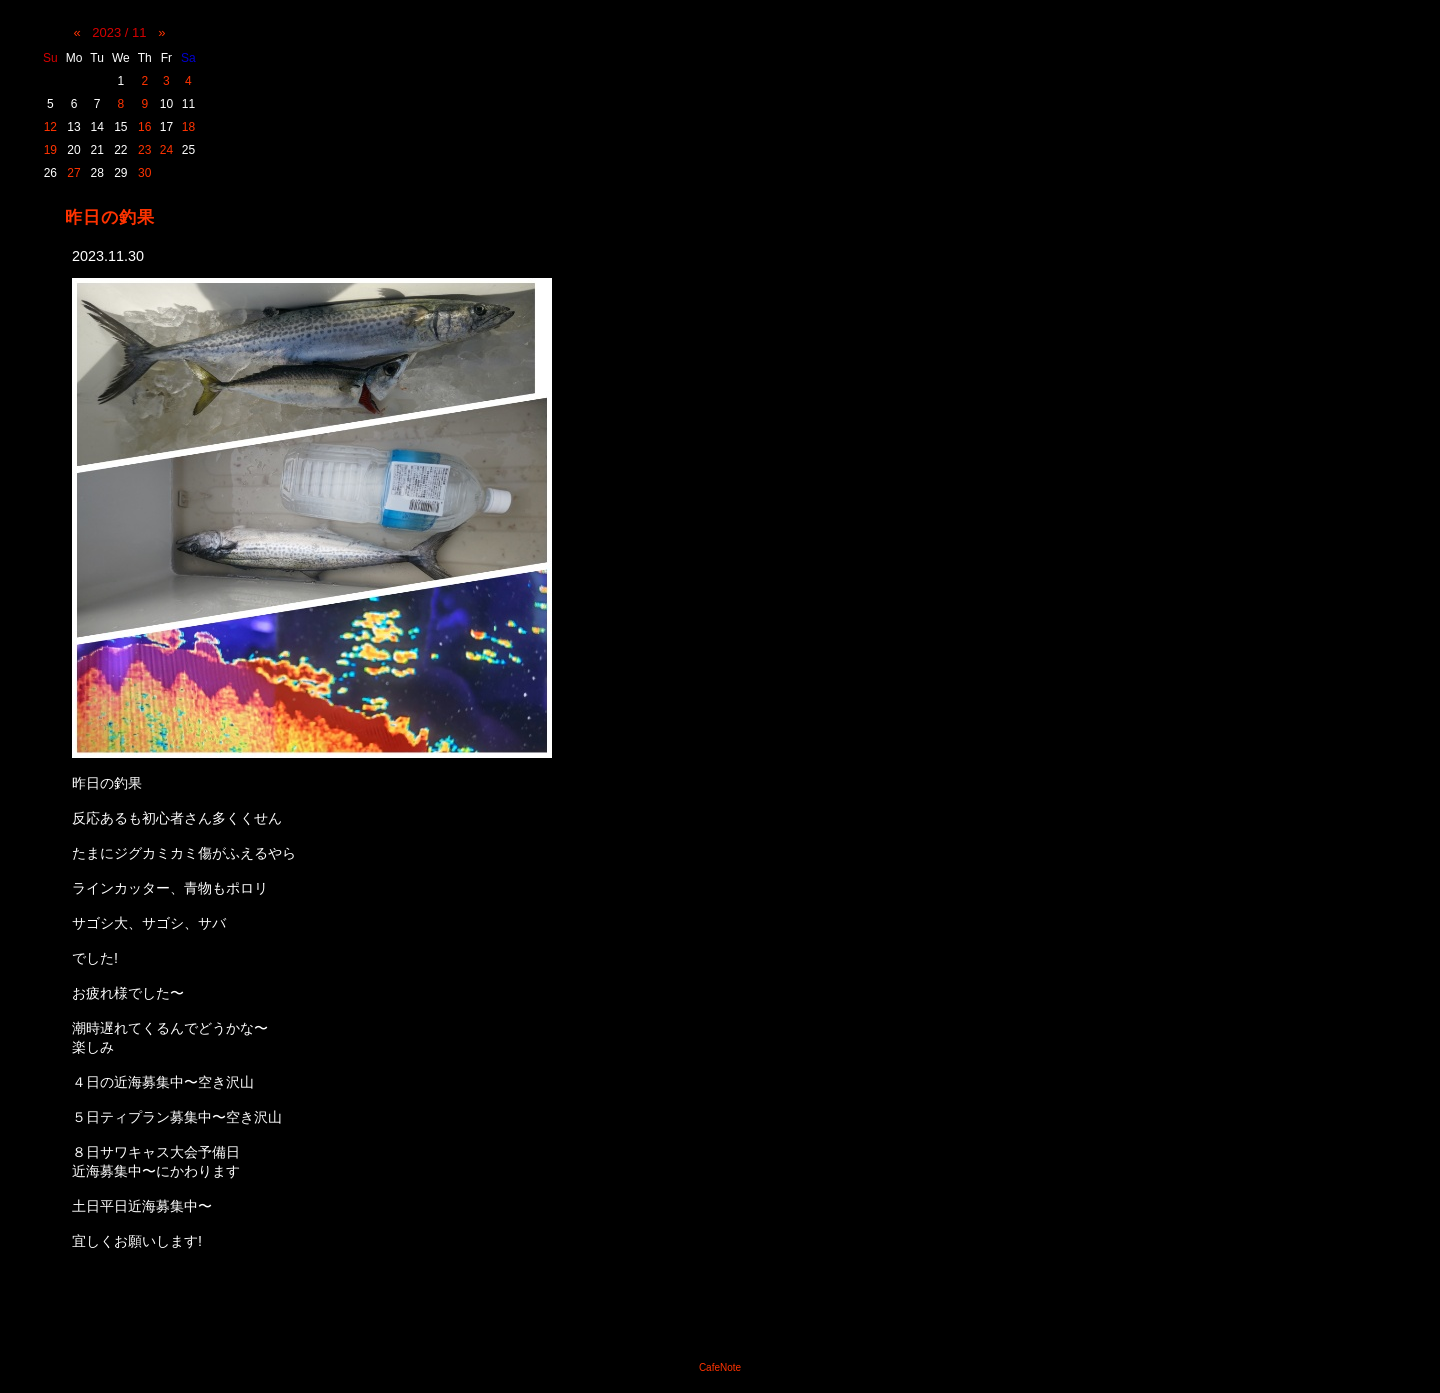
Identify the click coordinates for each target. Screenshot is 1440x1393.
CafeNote (720, 1367)
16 (144, 127)
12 (50, 127)
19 (50, 150)
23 (144, 150)
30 (144, 173)
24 (166, 150)
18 (188, 127)
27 (73, 173)
